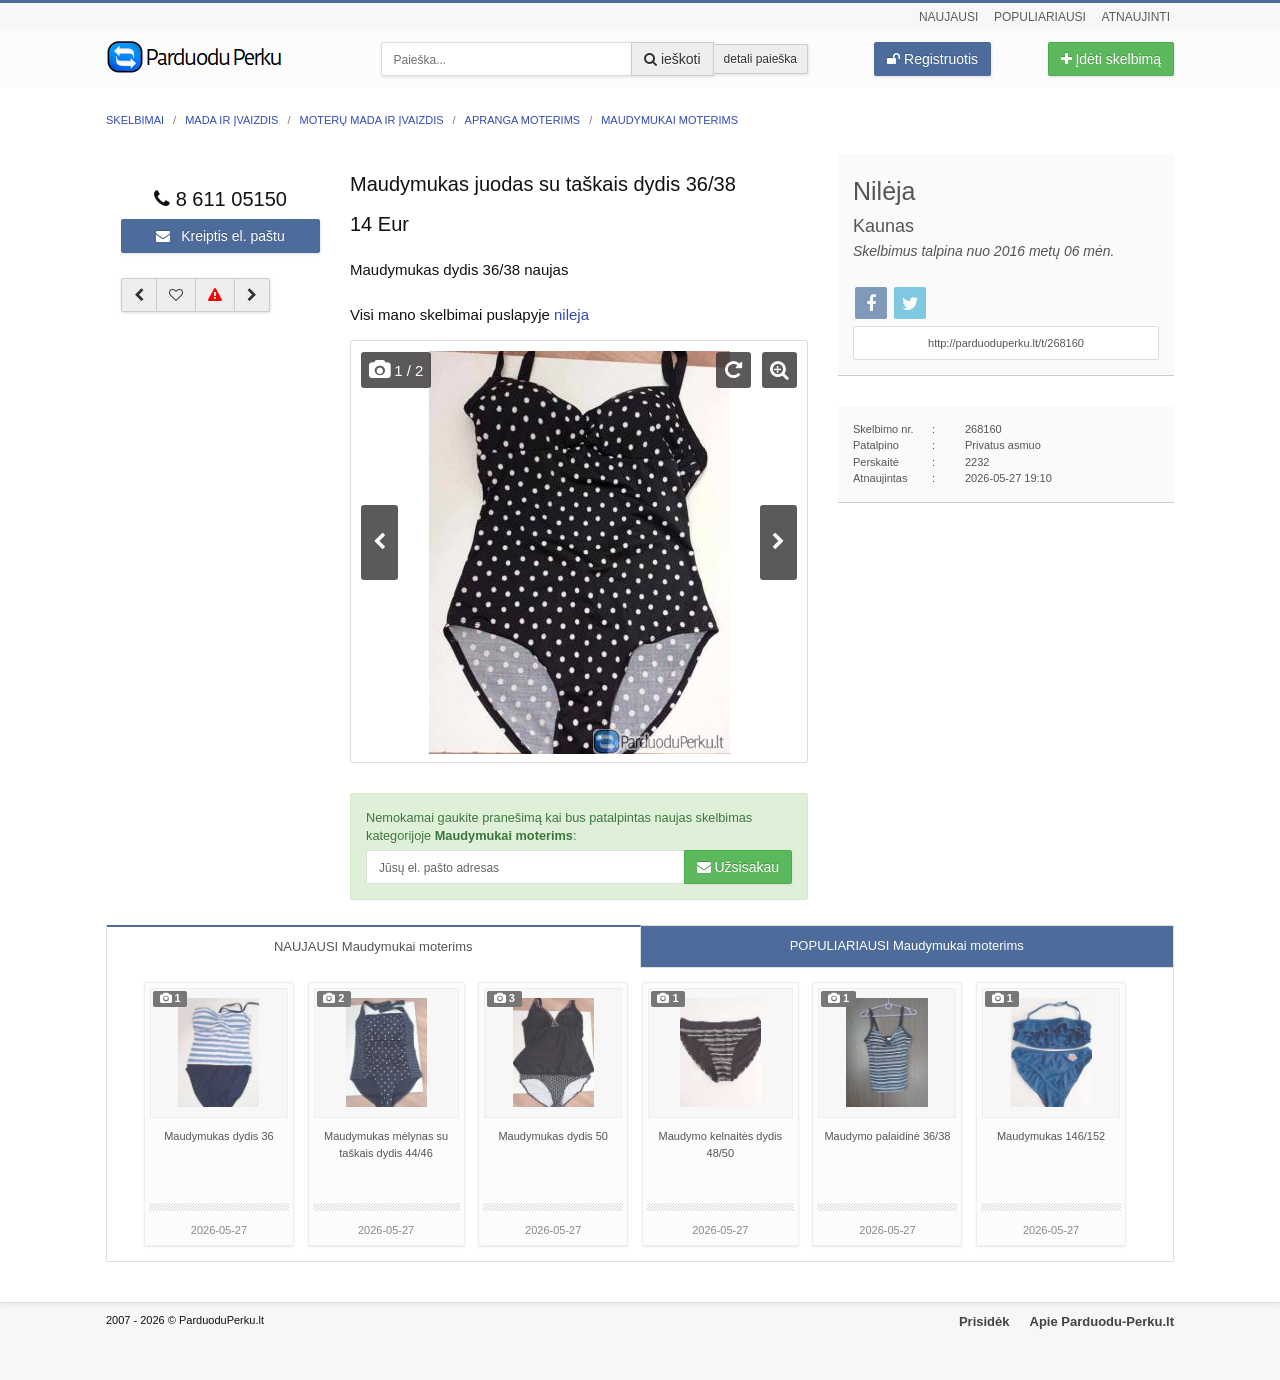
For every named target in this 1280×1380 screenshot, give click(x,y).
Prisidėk (984, 1321)
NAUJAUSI (373, 946)
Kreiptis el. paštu (220, 236)
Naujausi (948, 17)
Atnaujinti (1136, 17)
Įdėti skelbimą (1111, 59)
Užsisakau (738, 867)
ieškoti (672, 59)
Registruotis (932, 59)
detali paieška (760, 59)
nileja (571, 314)
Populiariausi (1040, 17)
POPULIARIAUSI (907, 945)
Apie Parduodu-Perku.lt (1102, 1321)
